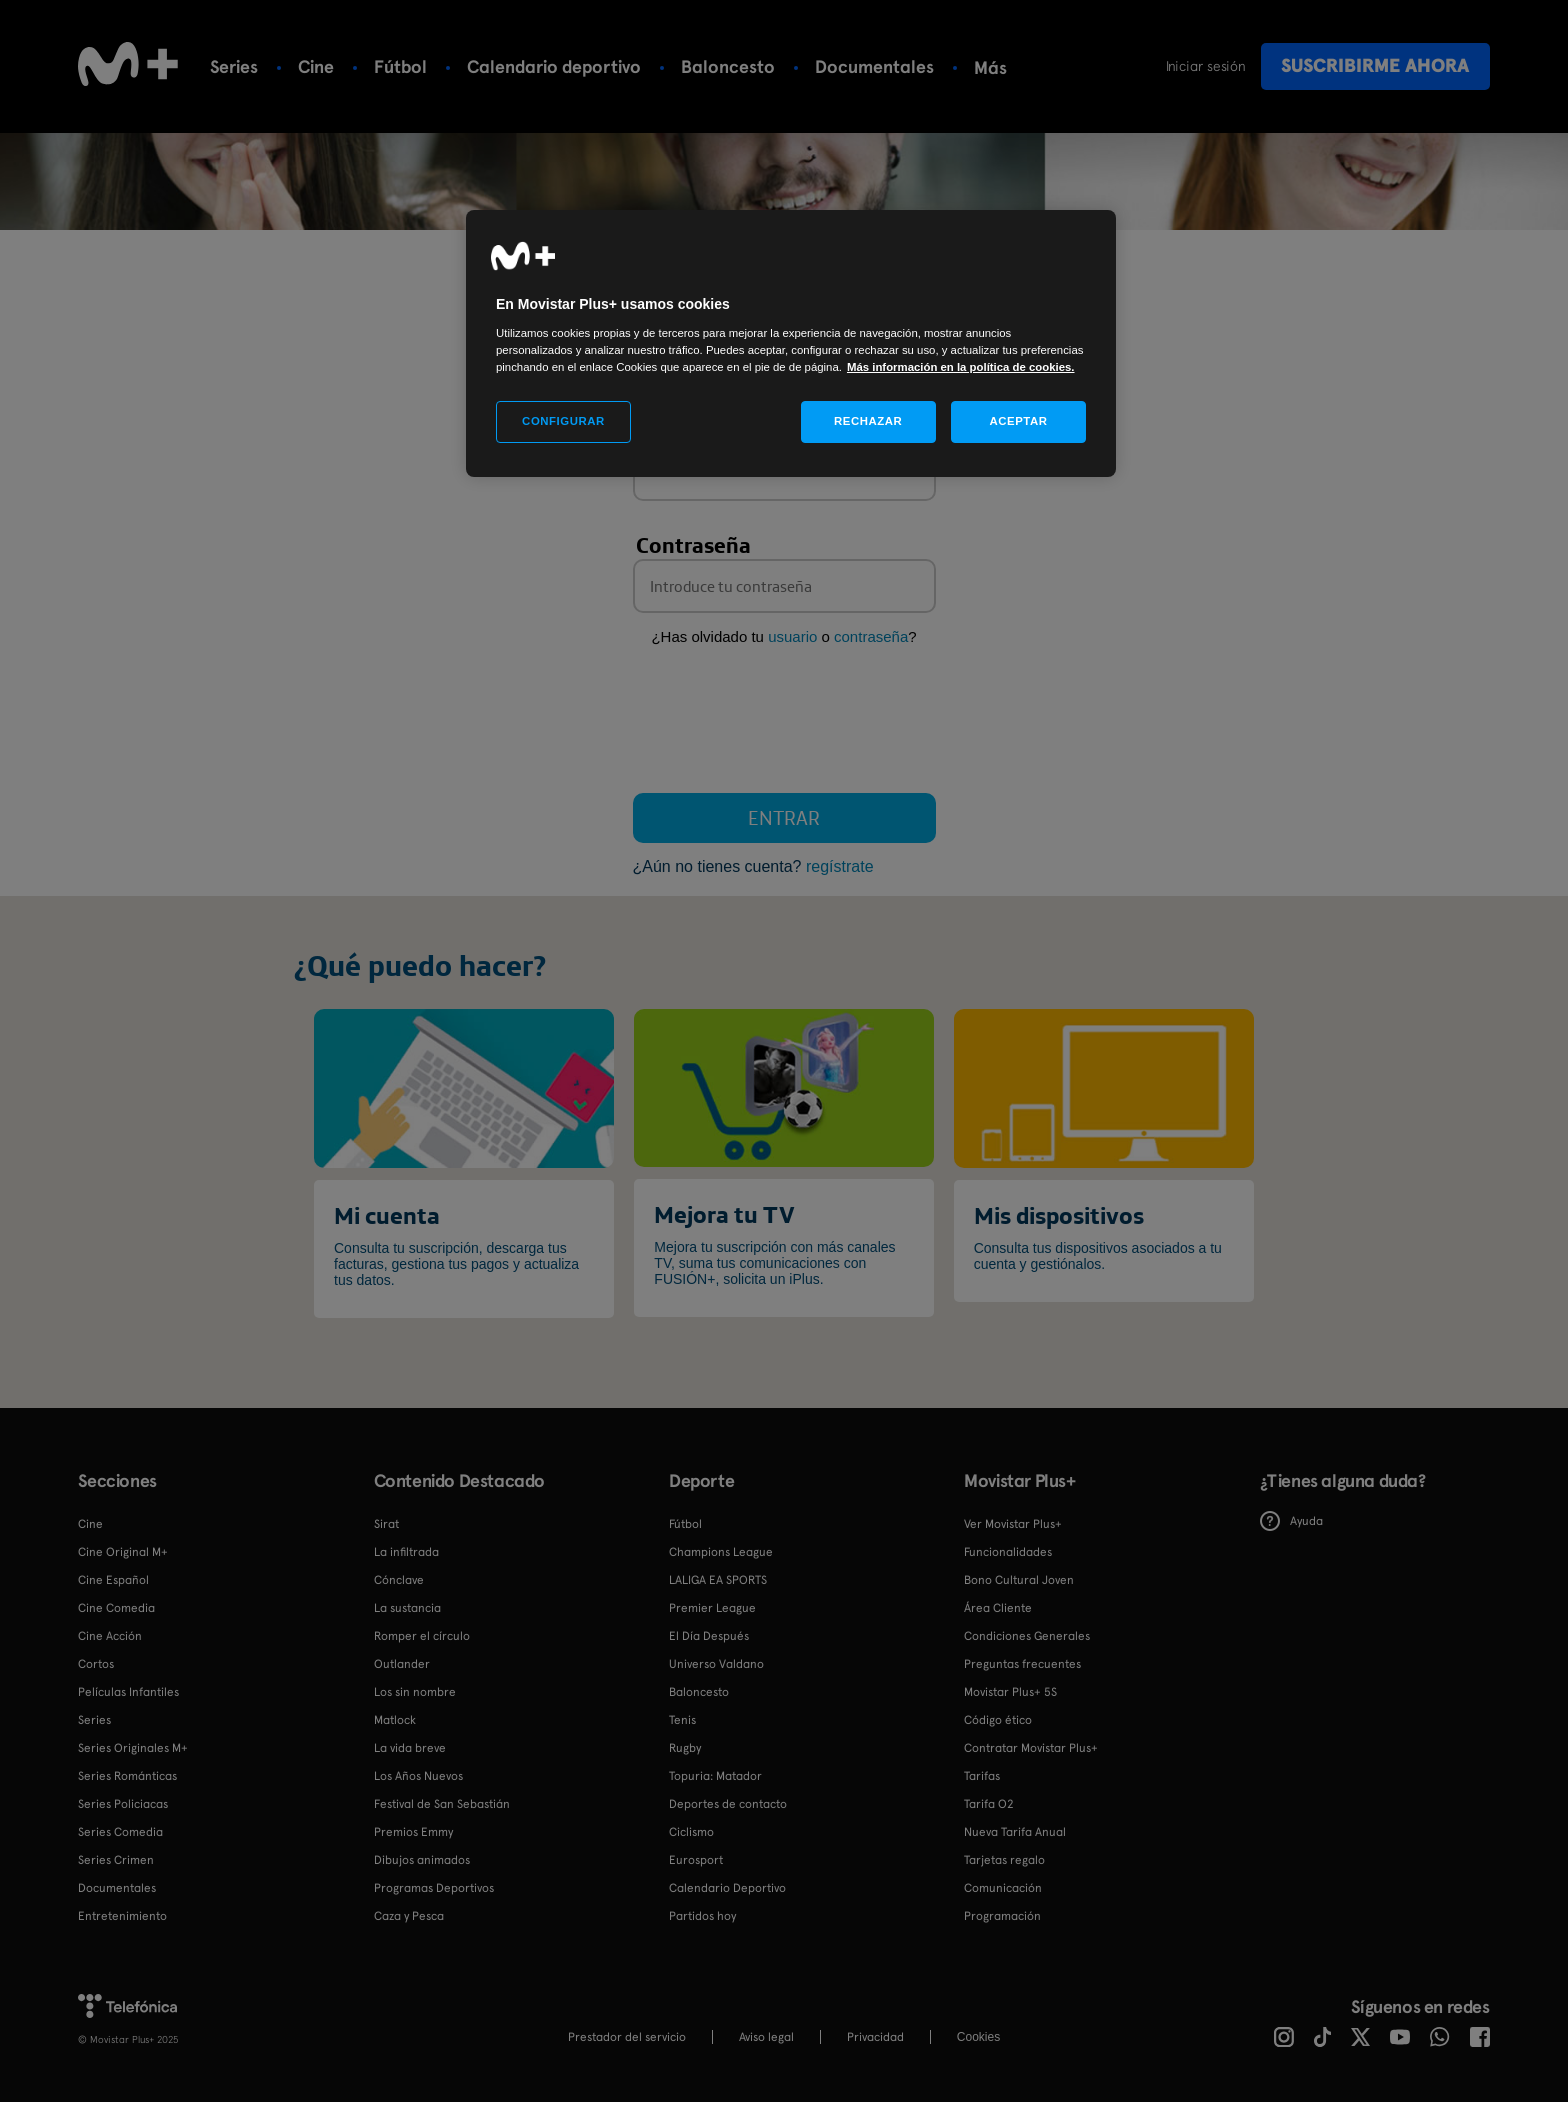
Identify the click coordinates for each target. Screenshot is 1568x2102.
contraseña (871, 636)
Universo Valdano (716, 1664)
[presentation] (785, 724)
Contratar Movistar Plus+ (1031, 1748)
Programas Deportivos (434, 1888)
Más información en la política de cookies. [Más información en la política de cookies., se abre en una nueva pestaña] (961, 367)
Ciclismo (691, 1832)
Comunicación (1003, 1888)
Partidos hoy (702, 1916)
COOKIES (978, 2037)
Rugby (685, 1748)
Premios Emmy (413, 1832)
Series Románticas (127, 1776)
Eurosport (696, 1860)
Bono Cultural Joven (1019, 1580)
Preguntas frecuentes (1022, 1664)
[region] (791, 343)
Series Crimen (116, 1860)
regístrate (840, 866)
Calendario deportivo (554, 66)
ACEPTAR (1018, 421)
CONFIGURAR (563, 421)
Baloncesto (728, 66)
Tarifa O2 (989, 1804)
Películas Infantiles (128, 1692)
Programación (1002, 1916)
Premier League (712, 1608)
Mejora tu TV (724, 1214)
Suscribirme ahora (1375, 65)
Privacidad (875, 2037)
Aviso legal (766, 2037)
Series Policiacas (123, 1804)
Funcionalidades (1008, 1552)
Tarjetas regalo (1004, 1860)
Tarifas (982, 1776)
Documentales (874, 66)
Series (234, 66)
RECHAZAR (868, 421)
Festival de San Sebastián (442, 1804)
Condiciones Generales (1027, 1636)
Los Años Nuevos (418, 1776)
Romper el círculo (422, 1636)
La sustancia (407, 1608)
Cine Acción (110, 1636)
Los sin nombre (415, 1692)
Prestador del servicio (627, 2037)
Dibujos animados (422, 1860)
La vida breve (410, 1748)
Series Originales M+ (133, 1748)
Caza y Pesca (409, 1916)
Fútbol (400, 66)
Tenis (994, 66)
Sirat (386, 1524)
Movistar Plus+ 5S (1010, 1692)
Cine (316, 66)
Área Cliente (998, 1608)
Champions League (721, 1552)
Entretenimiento (122, 1916)
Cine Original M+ (123, 1552)
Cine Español (113, 1580)
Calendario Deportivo (727, 1888)
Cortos (96, 1664)
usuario (792, 636)
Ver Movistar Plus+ (1013, 1524)
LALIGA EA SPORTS (718, 1580)
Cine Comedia (116, 1608)
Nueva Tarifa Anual (1015, 1832)
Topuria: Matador (715, 1776)
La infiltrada (406, 1552)
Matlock (395, 1720)
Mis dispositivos (1059, 1215)
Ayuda (1291, 1521)
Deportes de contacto (728, 1804)
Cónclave (399, 1580)
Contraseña (693, 545)
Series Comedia (120, 1832)
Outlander (402, 1664)
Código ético (998, 1720)
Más (1071, 67)
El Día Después (709, 1636)
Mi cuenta (387, 1215)
